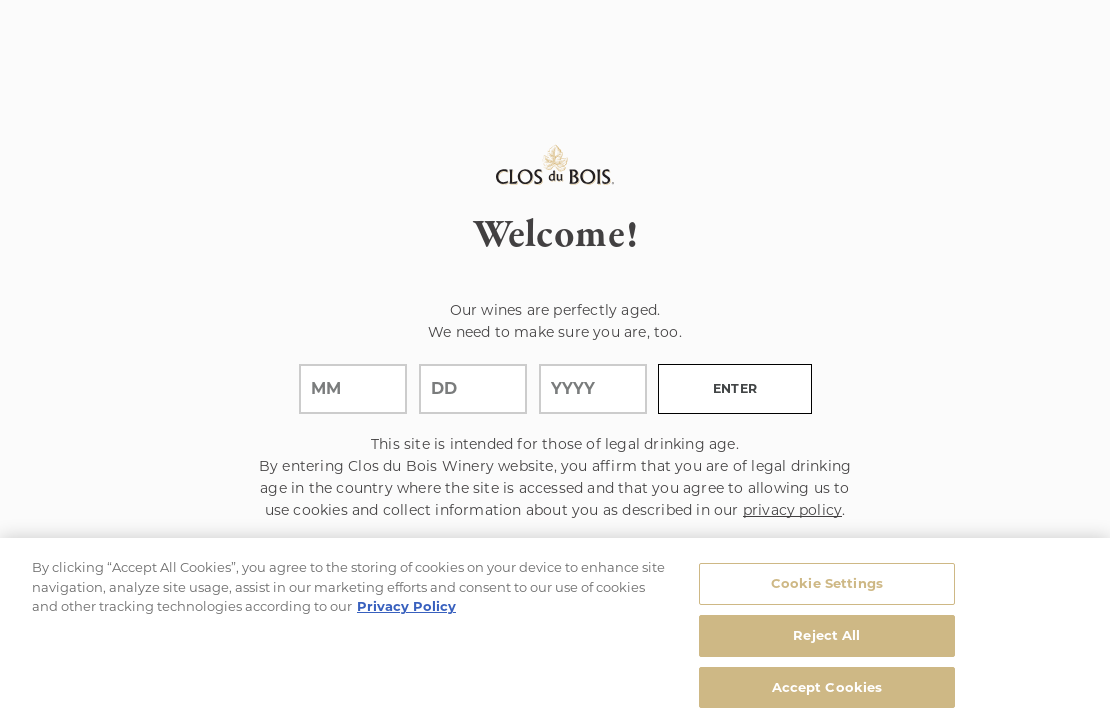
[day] (473, 389)
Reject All (826, 640)
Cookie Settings (827, 588)
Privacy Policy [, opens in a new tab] (406, 611)
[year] (593, 389)
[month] (353, 389)
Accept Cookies (827, 691)
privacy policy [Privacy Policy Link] (792, 510)
